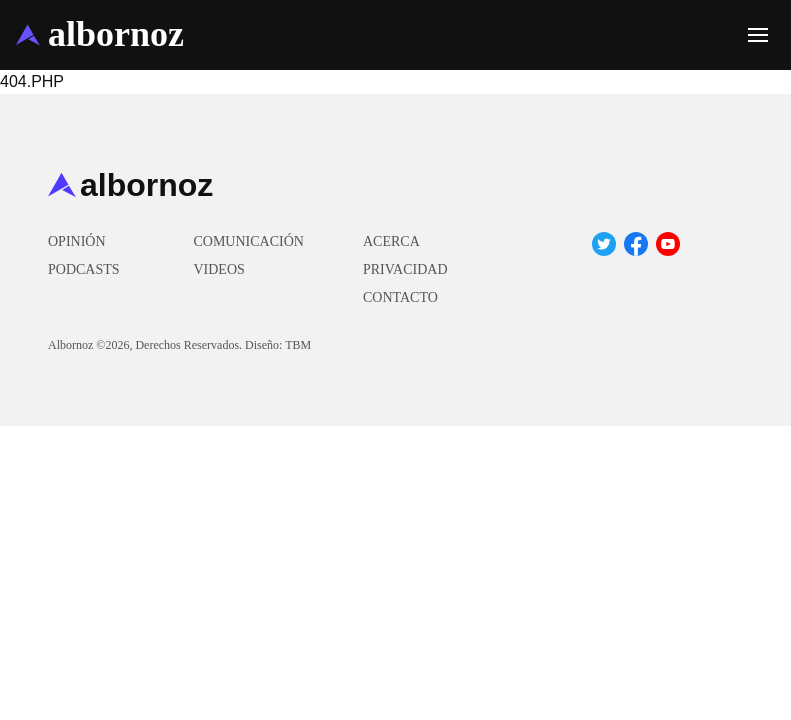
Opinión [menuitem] (77, 241)
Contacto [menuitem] (400, 297)
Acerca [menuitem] (391, 241)
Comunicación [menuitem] (248, 241)
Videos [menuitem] (218, 269)
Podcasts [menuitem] (84, 269)
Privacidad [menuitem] (405, 269)
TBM (298, 345)
